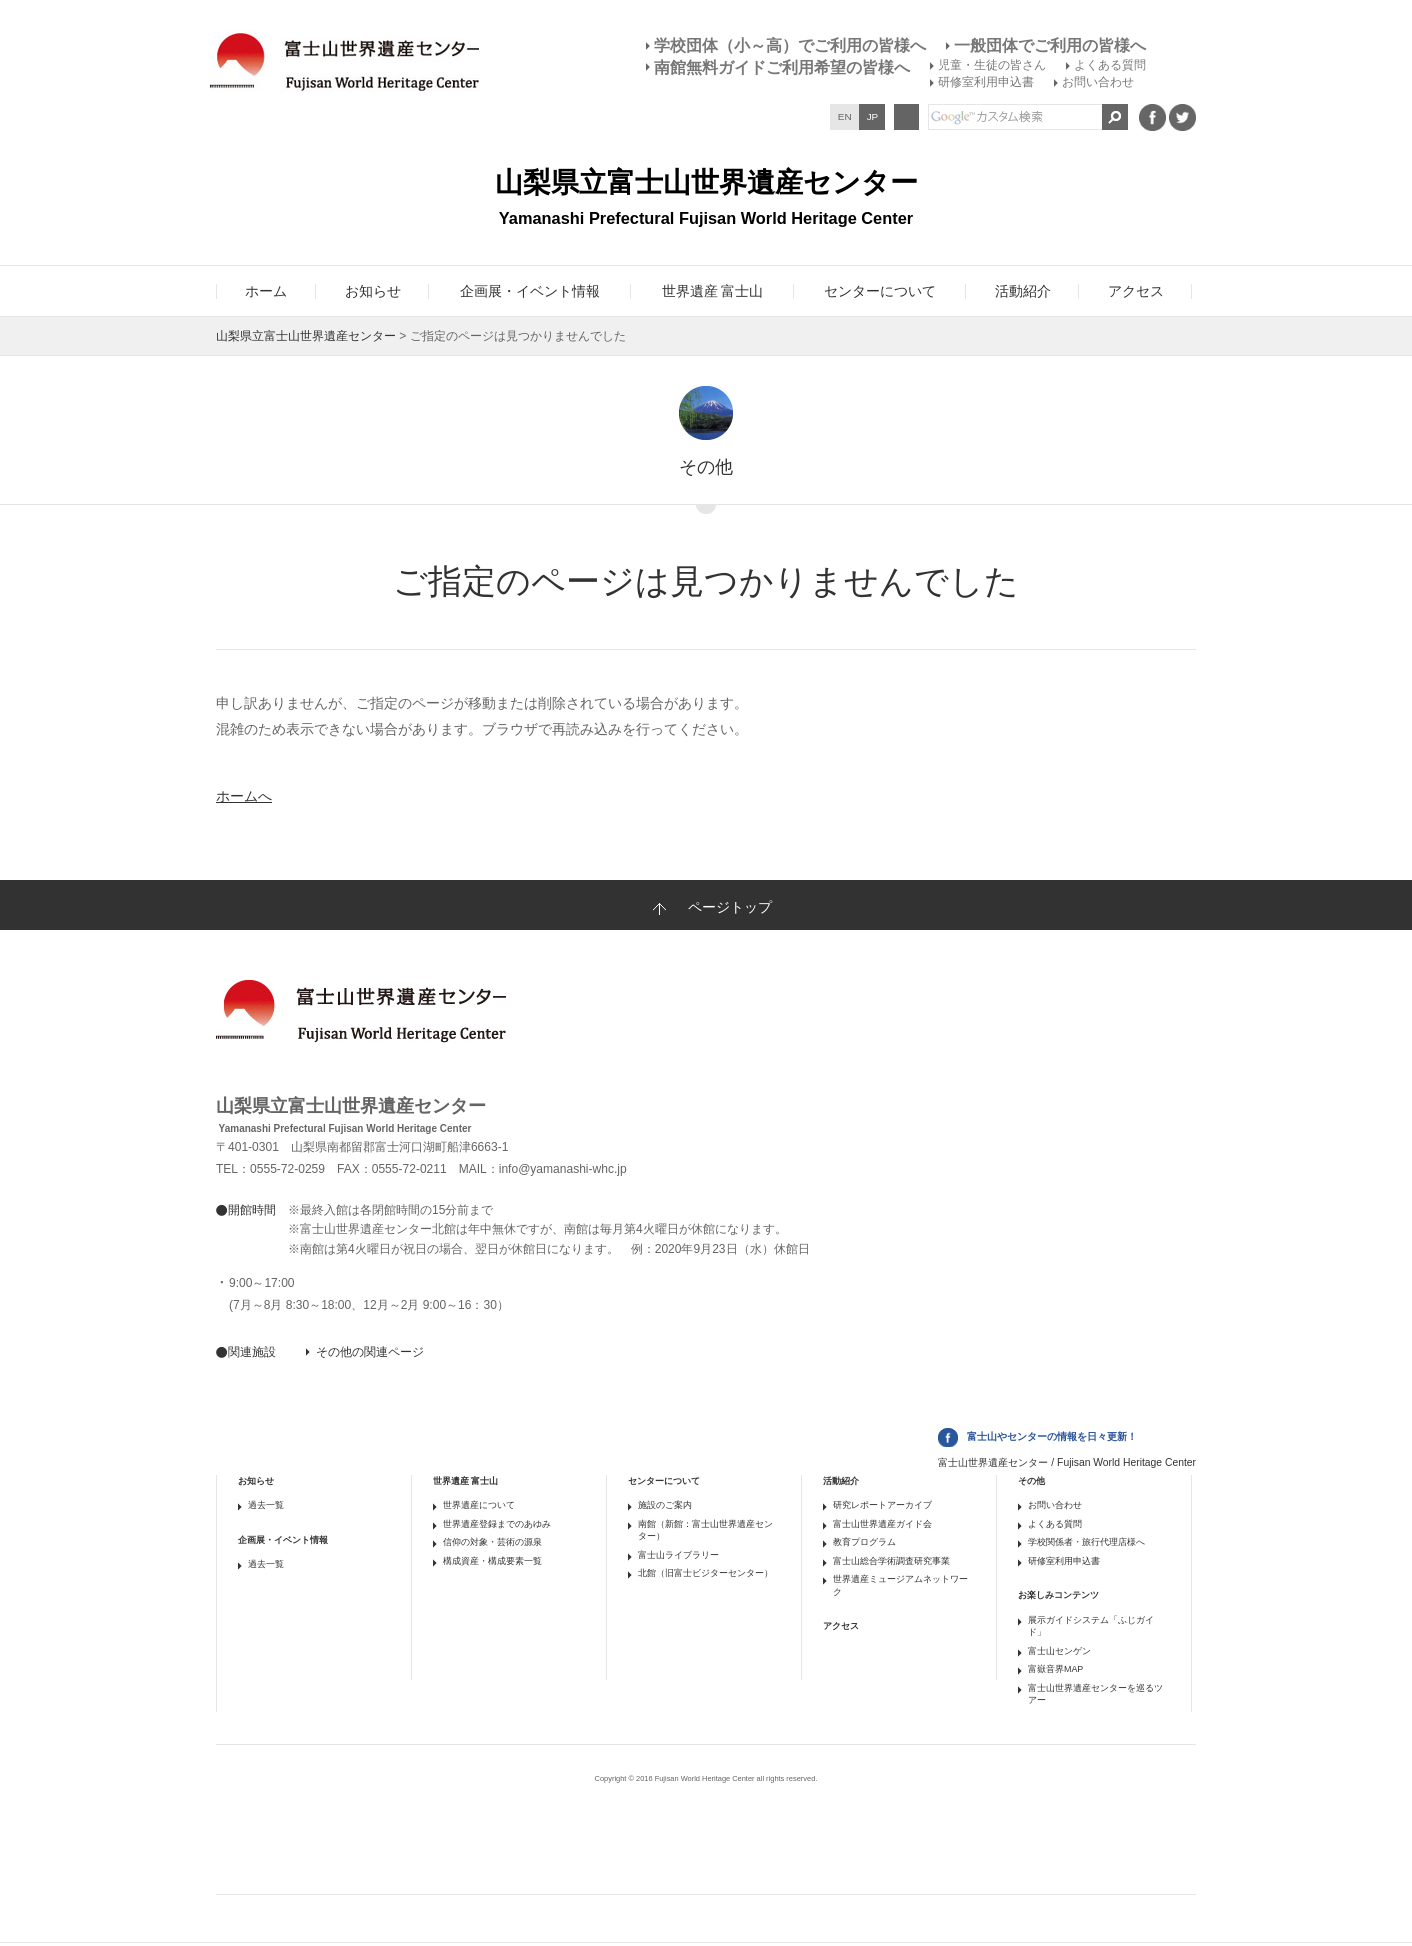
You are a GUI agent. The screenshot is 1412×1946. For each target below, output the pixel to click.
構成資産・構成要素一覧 (492, 1561)
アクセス (841, 1626)
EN (845, 116)
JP (873, 116)
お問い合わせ (1098, 82)
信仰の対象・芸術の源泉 (492, 1542)
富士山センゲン (1059, 1651)
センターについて (664, 1481)
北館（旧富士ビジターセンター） (705, 1573)
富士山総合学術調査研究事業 (891, 1561)
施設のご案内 (665, 1505)
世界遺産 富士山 (465, 1481)
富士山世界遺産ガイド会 (882, 1524)
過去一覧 (266, 1505)
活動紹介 (841, 1481)
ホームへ (244, 796)
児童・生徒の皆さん (992, 65)
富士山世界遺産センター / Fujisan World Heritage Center (1067, 1462)
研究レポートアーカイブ (882, 1505)
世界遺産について (479, 1505)
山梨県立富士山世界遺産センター (306, 336)
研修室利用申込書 (986, 82)
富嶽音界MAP (1055, 1669)
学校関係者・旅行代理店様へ (1086, 1542)
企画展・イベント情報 (283, 1540)
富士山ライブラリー (678, 1555)
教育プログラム (864, 1542)
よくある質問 (1110, 65)
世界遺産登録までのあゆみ (497, 1524)
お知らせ (256, 1481)
